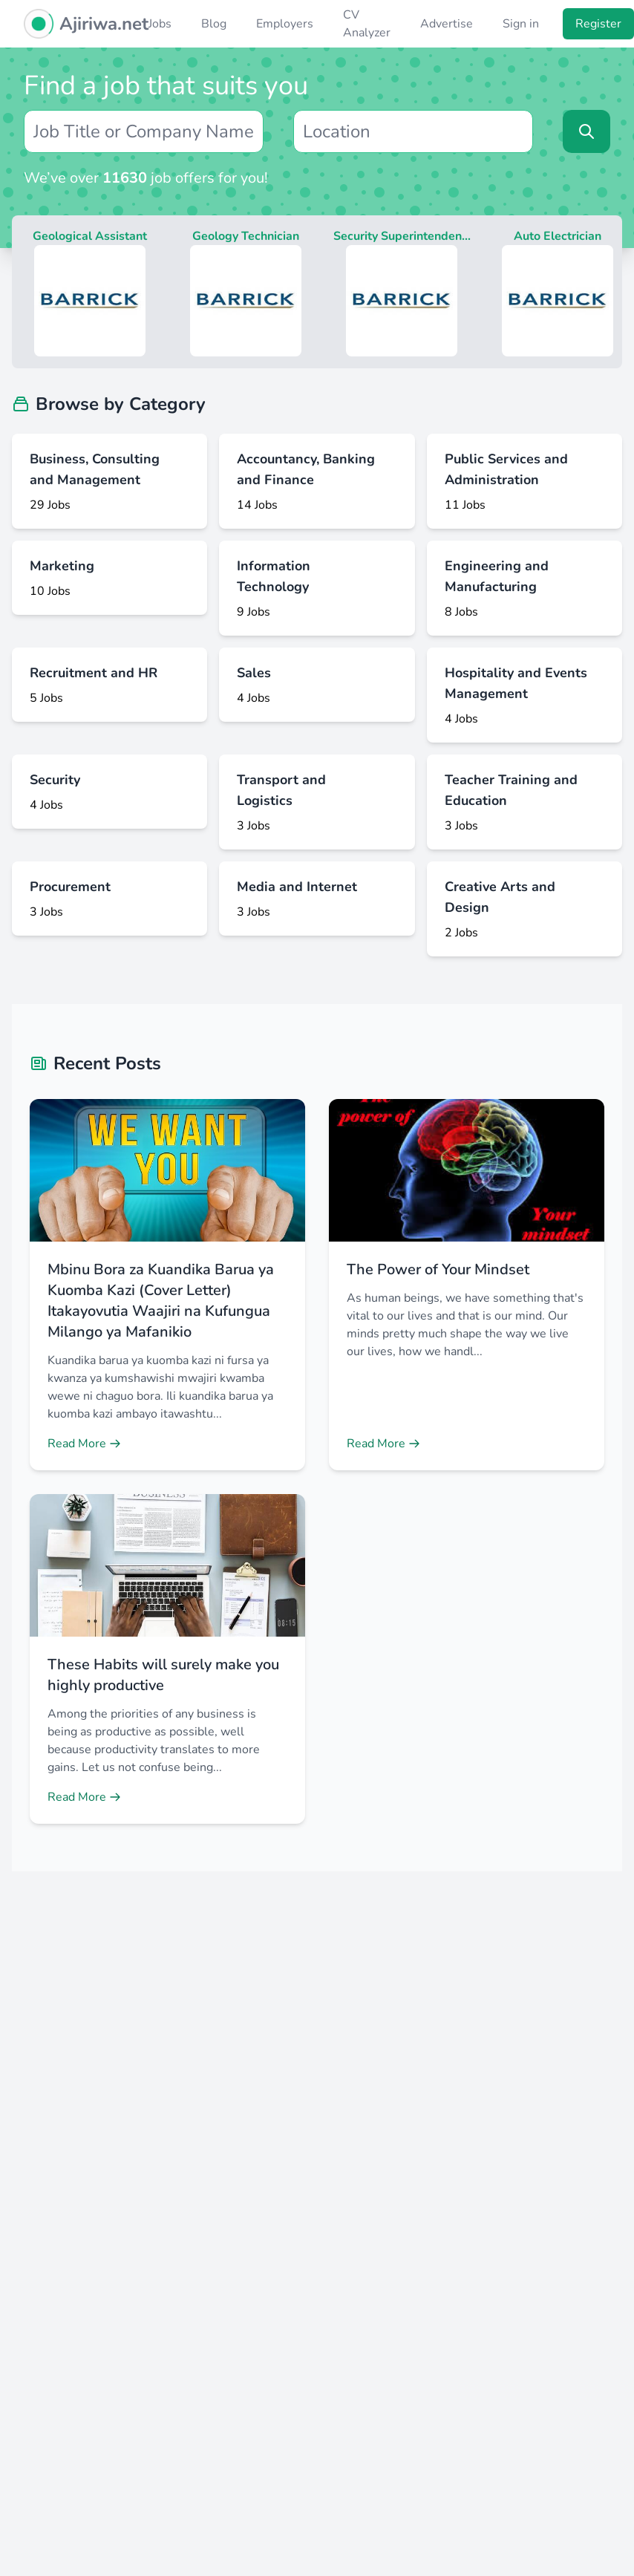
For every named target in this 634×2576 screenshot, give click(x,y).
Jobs (159, 24)
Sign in (521, 24)
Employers (284, 24)
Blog (213, 24)
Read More (84, 1443)
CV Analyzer (366, 24)
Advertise (446, 24)
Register (598, 24)
